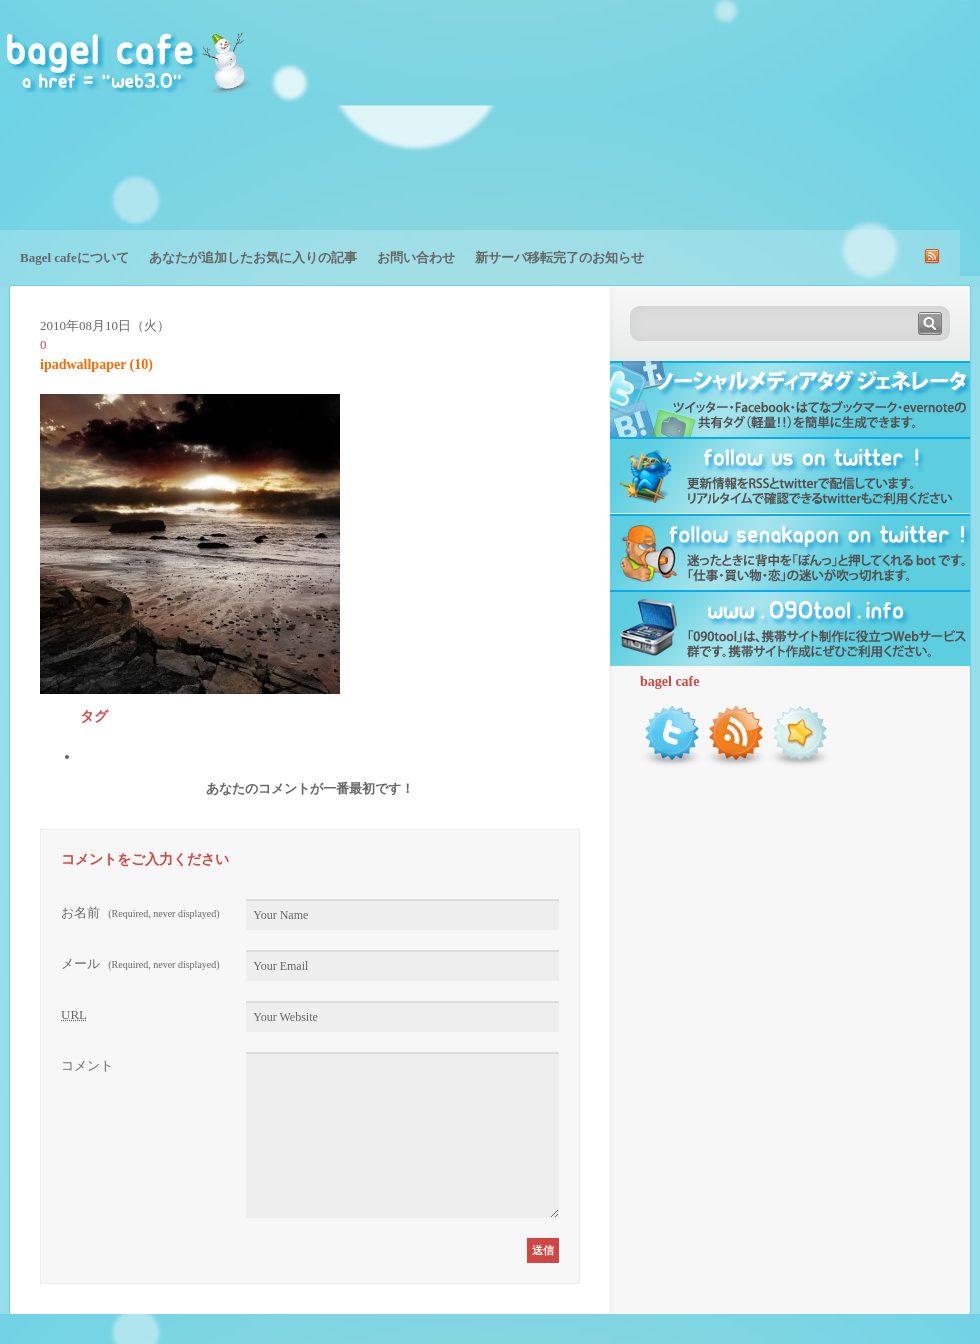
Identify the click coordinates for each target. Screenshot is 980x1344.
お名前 (140, 912)
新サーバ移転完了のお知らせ (559, 257)
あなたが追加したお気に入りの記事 (253, 257)
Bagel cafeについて (74, 257)
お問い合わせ (416, 257)
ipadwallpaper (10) (96, 364)
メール (140, 963)
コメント (87, 1065)
